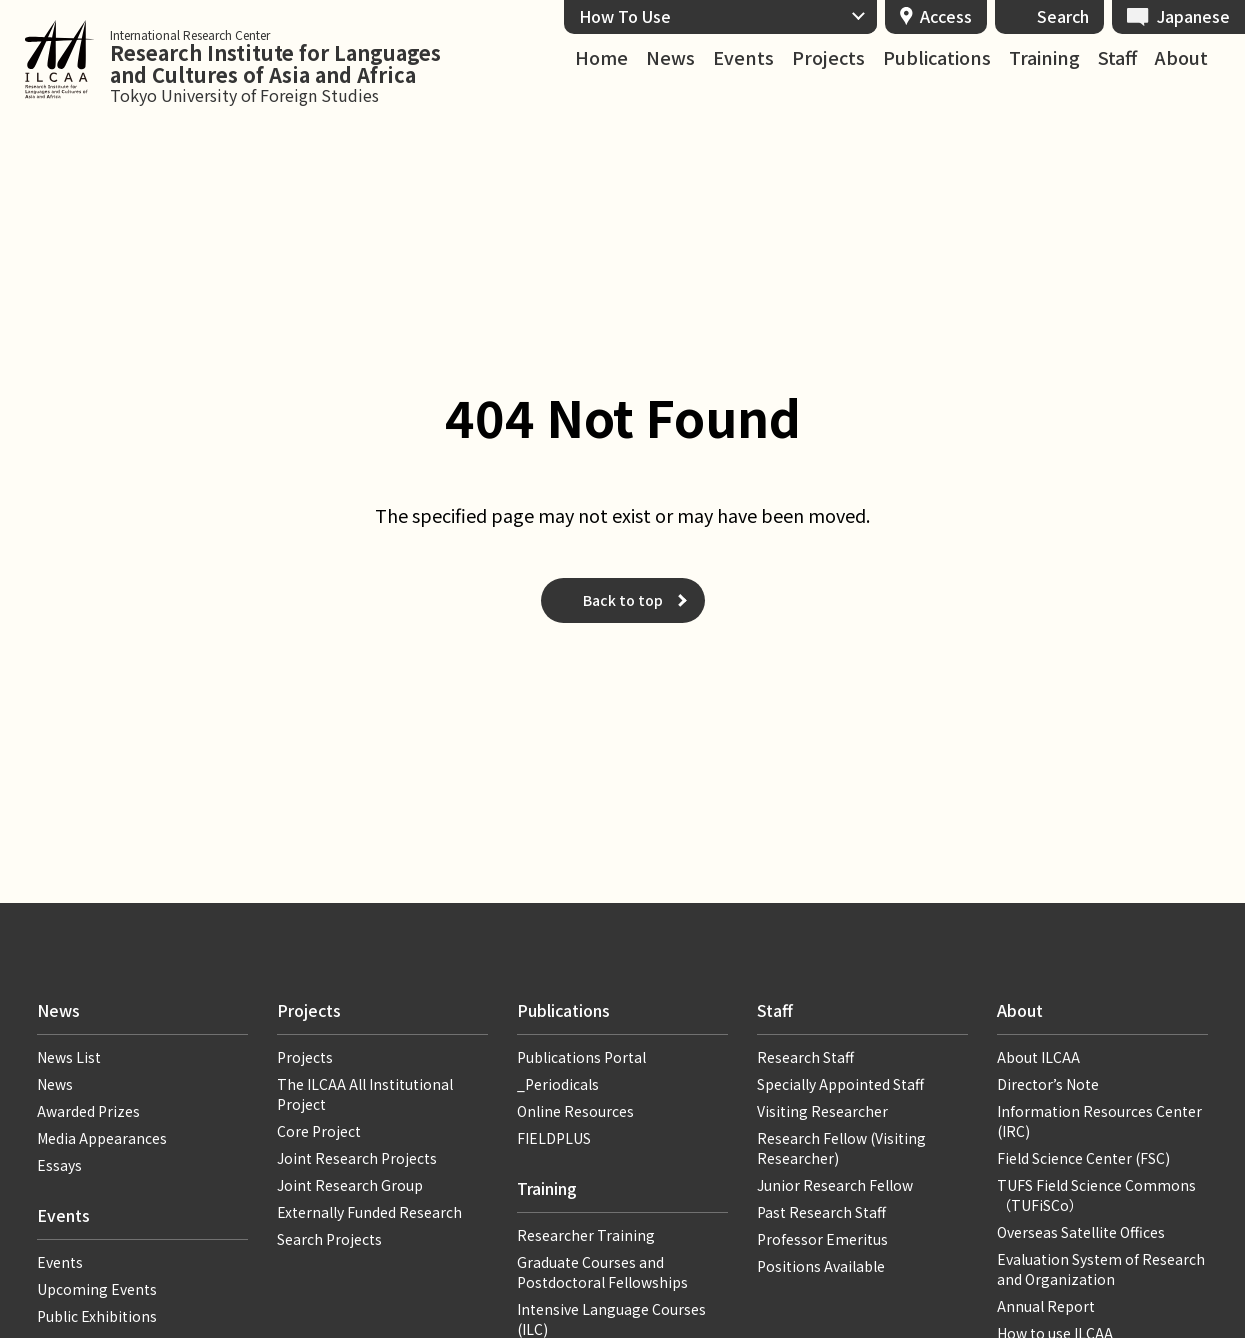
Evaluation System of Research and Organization (1101, 1269)
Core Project (319, 1131)
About (1181, 57)
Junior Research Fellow (835, 1185)
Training (1044, 57)
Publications (937, 57)
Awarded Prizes (88, 1111)
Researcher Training (586, 1235)
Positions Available (821, 1266)
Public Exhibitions (97, 1316)
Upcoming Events (97, 1289)
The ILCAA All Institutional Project (365, 1094)
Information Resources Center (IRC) (1099, 1121)
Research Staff (805, 1057)
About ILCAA (1038, 1057)
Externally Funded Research (369, 1212)
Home (601, 57)
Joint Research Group (350, 1185)
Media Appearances (102, 1138)
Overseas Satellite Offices (1081, 1232)
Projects (828, 57)
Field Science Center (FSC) (1083, 1158)
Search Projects (329, 1239)
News (670, 57)
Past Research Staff (821, 1212)
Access (946, 16)
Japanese (1193, 16)
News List (69, 1057)
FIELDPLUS (554, 1138)
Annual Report (1046, 1306)
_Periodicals (558, 1084)
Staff (1117, 57)
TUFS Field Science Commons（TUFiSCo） (1096, 1195)
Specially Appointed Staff (840, 1084)
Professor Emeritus (822, 1239)
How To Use (625, 16)
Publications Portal (581, 1057)
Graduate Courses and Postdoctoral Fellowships (602, 1272)
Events (743, 57)
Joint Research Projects (357, 1158)
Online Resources (575, 1111)
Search (1063, 16)
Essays (59, 1165)
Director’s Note (1048, 1084)
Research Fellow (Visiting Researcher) (841, 1148)
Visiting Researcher (822, 1111)
